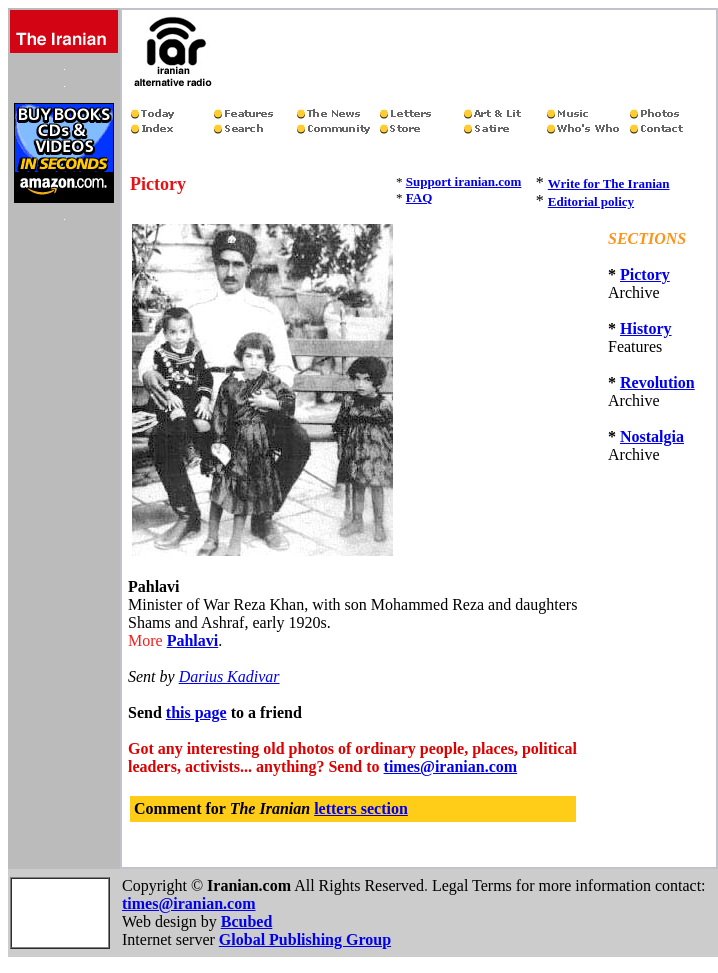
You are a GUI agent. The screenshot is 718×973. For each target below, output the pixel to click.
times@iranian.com (451, 766)
